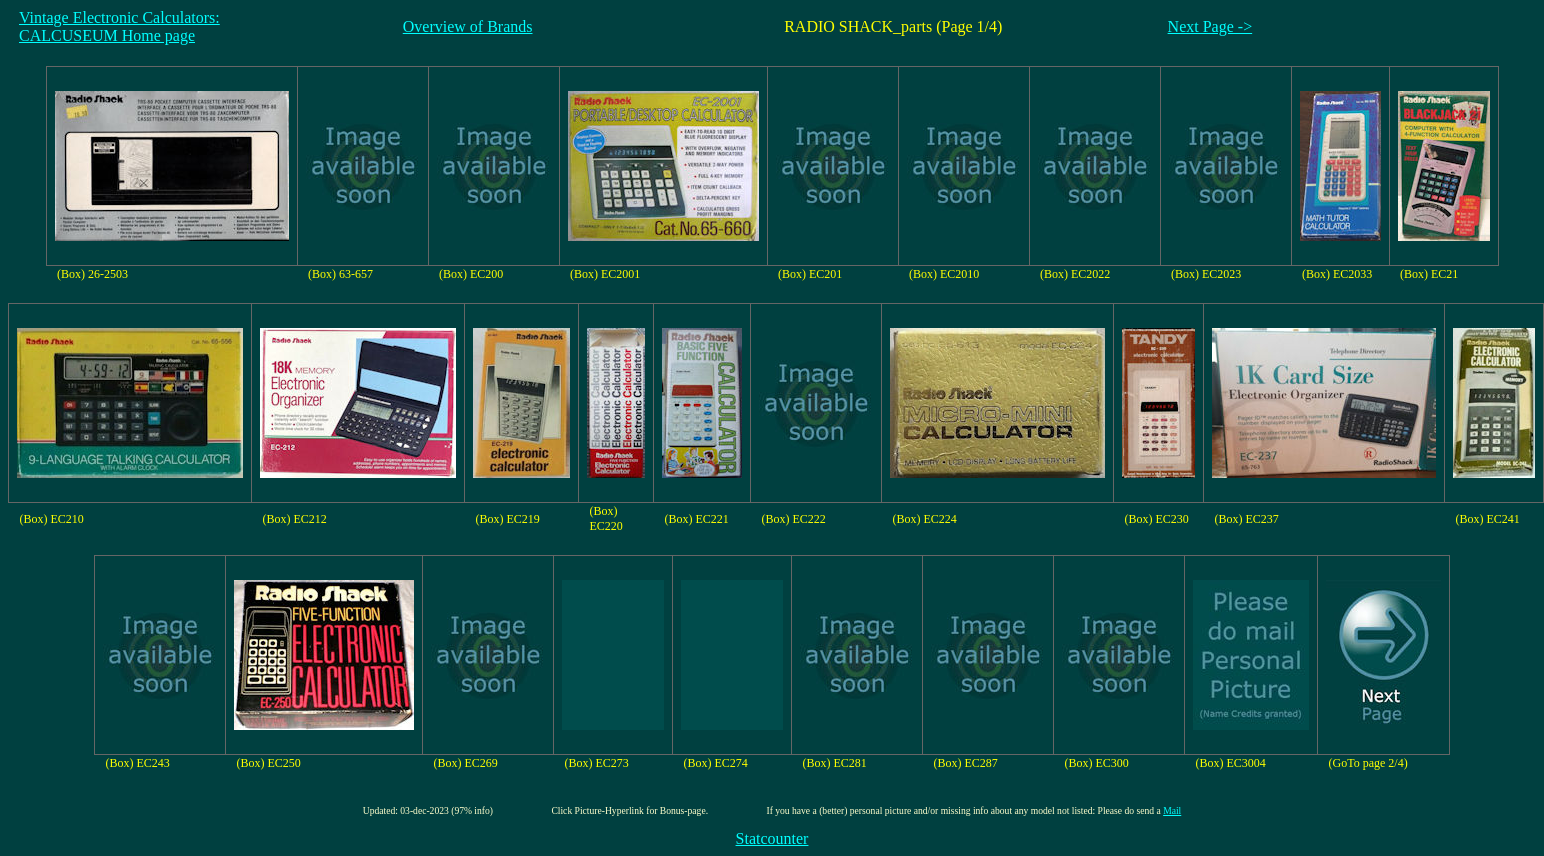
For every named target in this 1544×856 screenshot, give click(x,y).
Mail (1172, 810)
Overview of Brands (468, 26)
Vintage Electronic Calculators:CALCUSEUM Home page (119, 26)
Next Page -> (1210, 26)
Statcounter (772, 838)
